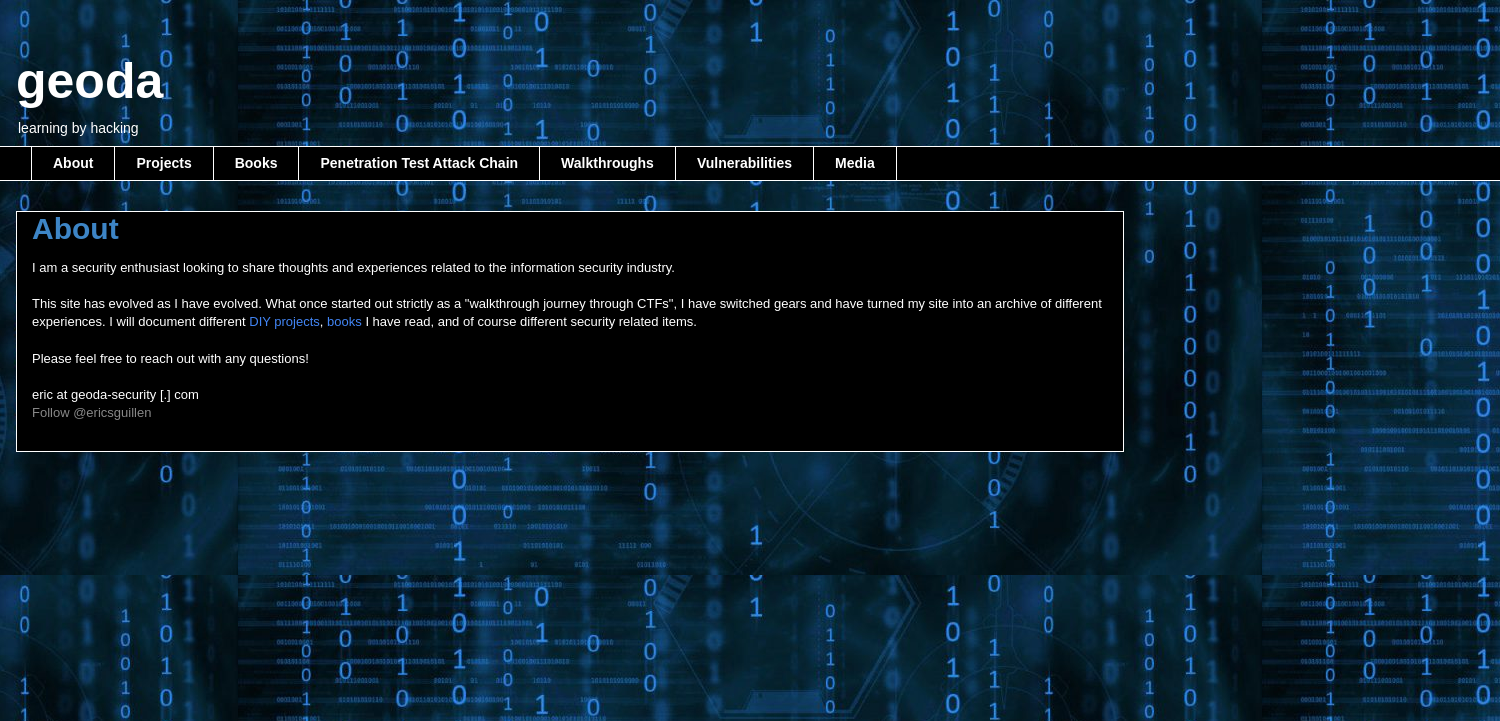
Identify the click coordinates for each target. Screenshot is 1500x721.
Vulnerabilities (744, 163)
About (73, 163)
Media (855, 163)
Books (256, 163)
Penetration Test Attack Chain (419, 163)
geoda (89, 81)
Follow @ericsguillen (91, 412)
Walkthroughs (607, 163)
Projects (163, 163)
